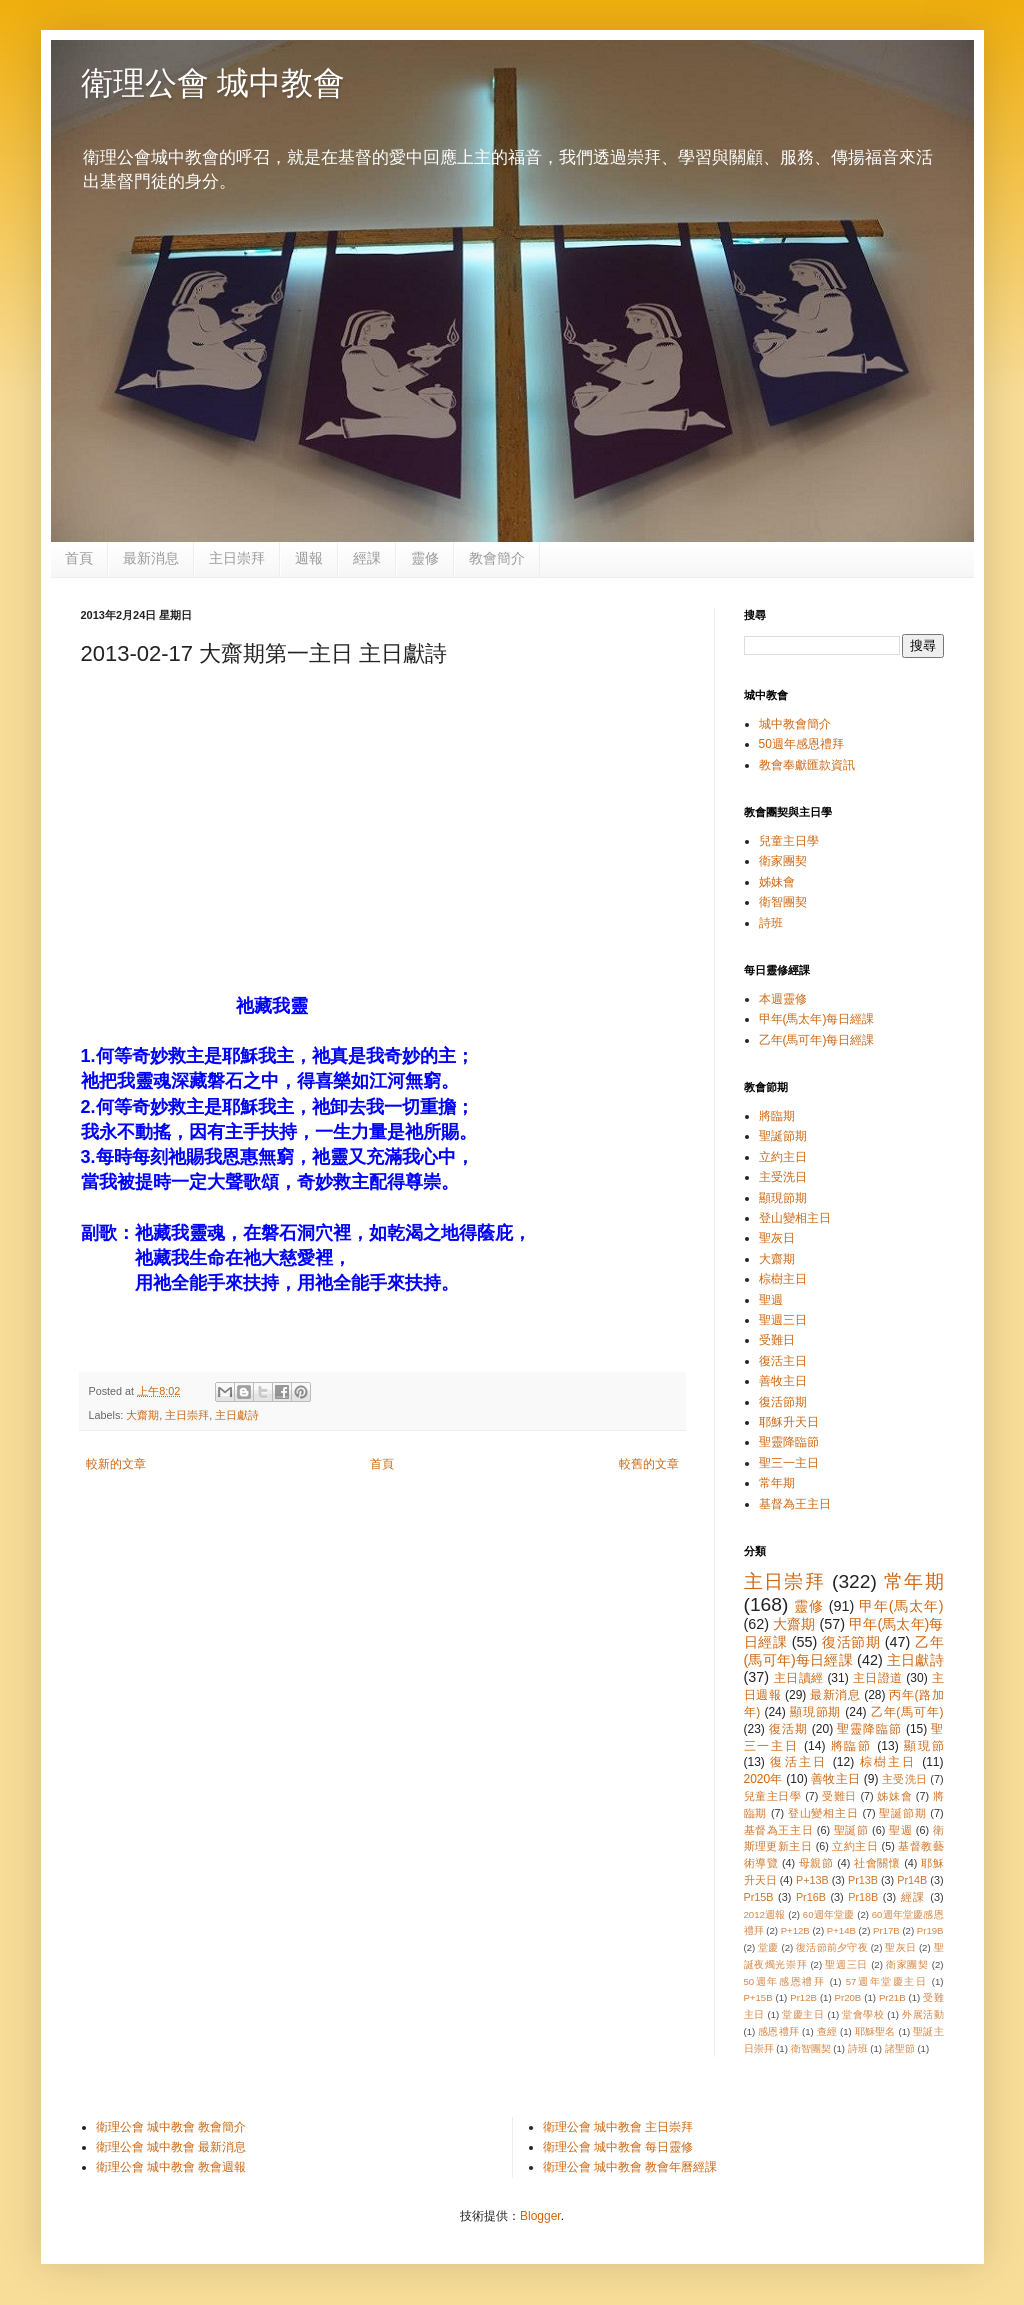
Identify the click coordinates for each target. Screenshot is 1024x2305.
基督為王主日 (795, 1504)
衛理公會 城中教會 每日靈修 (618, 2147)
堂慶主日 (803, 2014)
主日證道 (878, 1678)
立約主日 (783, 1157)
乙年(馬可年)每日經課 (817, 1040)
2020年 (763, 1779)
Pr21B (892, 1997)
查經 (827, 2031)
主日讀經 (799, 1678)
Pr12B (803, 1997)
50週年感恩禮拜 (801, 744)
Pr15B (759, 1897)
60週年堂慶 (829, 1914)
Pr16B (811, 1897)
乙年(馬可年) (907, 1712)
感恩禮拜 (778, 2031)
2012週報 (765, 1914)
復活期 (788, 1729)
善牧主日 (783, 1381)
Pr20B (848, 1997)
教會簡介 (497, 558)
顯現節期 (783, 1198)
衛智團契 (783, 902)
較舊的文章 (649, 1464)
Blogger (540, 2216)
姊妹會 (777, 882)
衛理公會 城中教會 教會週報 (171, 2167)
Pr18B (863, 1897)
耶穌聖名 (875, 2031)
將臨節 (852, 1746)
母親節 (816, 1863)
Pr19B (930, 1930)
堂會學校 (863, 2014)
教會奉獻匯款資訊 (807, 765)
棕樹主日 (783, 1279)
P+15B (758, 1997)
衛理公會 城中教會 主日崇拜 (618, 2127)
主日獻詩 (237, 1415)
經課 (367, 558)
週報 (309, 558)
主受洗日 (783, 1177)
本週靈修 (783, 999)
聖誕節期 (783, 1136)
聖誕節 (851, 1830)
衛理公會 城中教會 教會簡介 (171, 2127)
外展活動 (922, 2014)
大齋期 (142, 1415)
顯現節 (924, 1746)
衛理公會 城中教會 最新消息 (171, 2147)
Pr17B (886, 1930)
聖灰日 (777, 1238)
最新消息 (151, 558)
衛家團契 (783, 861)
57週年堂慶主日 (887, 1981)
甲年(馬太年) (901, 1606)
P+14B (841, 1930)
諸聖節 (900, 2048)
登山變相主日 (795, 1218)
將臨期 (777, 1116)
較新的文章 (116, 1464)
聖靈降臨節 (789, 1442)
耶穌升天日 (789, 1422)
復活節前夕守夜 (832, 1947)
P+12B (795, 1930)
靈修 (425, 558)
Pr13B (863, 1880)
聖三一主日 (789, 1463)
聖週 (771, 1300)
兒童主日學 (789, 841)
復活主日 (783, 1361)
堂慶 (768, 1947)
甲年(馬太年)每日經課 (817, 1019)
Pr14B (912, 1880)
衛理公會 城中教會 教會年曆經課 (630, 2167)
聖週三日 (783, 1320)
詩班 (771, 923)
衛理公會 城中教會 (213, 83)
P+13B (812, 1880)
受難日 (777, 1340)
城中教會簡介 (795, 724)
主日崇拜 (237, 558)
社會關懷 (877, 1863)
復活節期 (783, 1402)
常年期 (777, 1483)
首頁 (79, 558)
